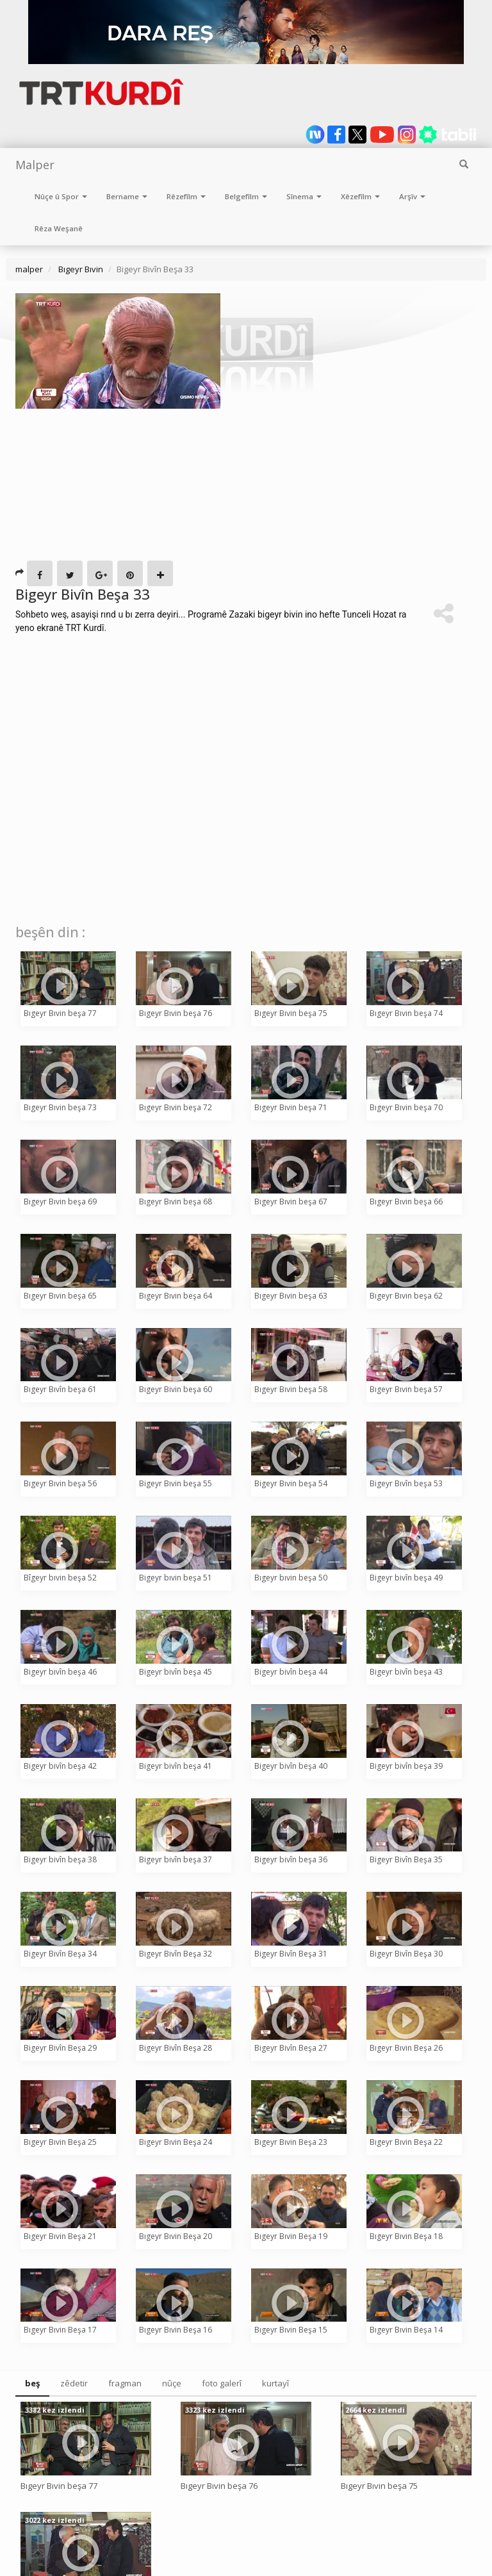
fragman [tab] (125, 2383)
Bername (126, 196)
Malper (34, 164)
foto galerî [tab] (222, 2383)
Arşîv (412, 196)
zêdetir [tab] (74, 2383)
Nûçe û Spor (61, 196)
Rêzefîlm (186, 196)
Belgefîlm (246, 196)
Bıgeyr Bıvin (79, 269)
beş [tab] (32, 2383)
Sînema (304, 196)
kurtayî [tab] (275, 2383)
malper (29, 269)
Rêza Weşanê (59, 228)
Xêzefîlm (360, 196)
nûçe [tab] (171, 2383)
